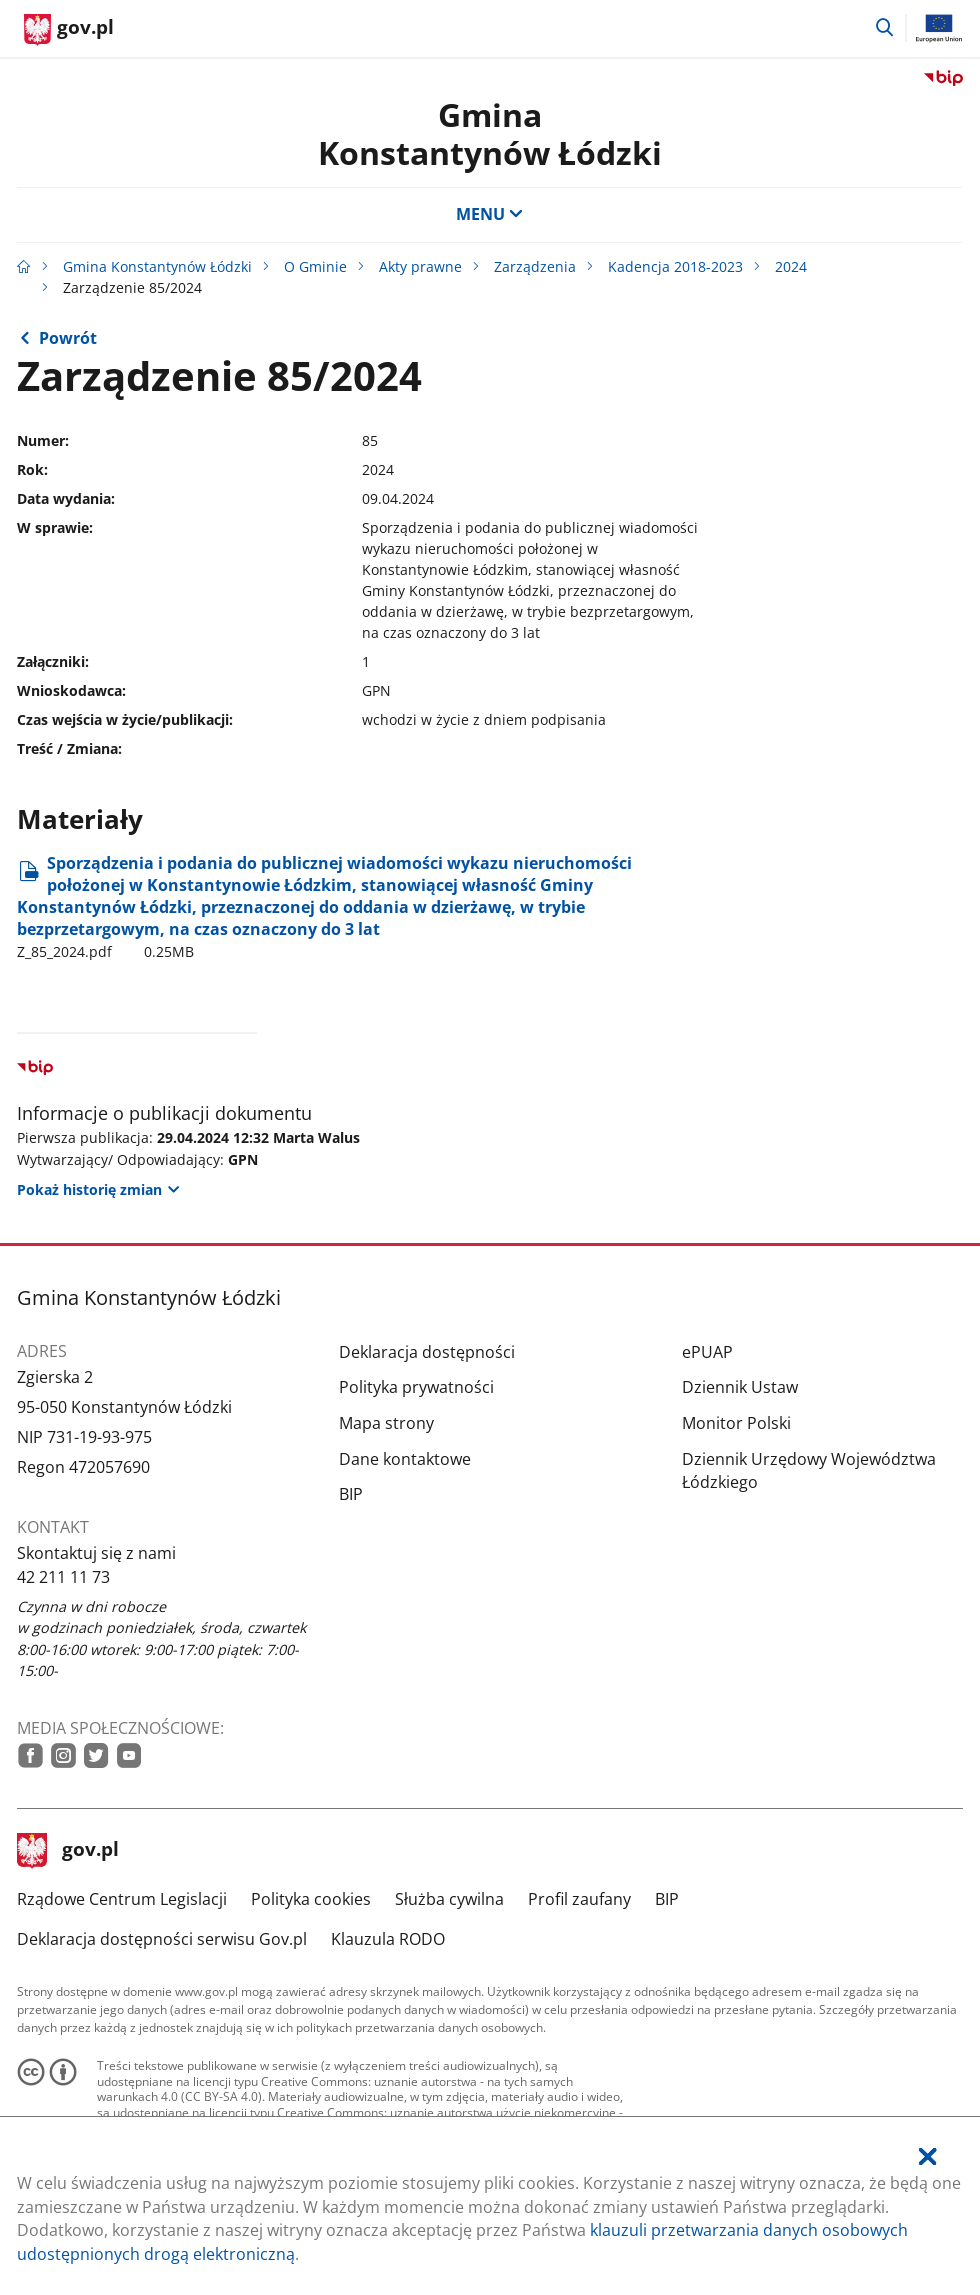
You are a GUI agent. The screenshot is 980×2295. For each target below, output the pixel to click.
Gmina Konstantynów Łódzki (490, 133)
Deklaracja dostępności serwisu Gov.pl (162, 1939)
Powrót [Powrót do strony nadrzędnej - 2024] (68, 338)
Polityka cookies (311, 1899)
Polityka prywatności (416, 1387)
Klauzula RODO (388, 1939)
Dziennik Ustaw (740, 1387)
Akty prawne (420, 266)
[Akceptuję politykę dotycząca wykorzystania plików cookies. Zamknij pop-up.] (927, 2157)
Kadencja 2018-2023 (675, 266)
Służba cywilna (449, 1899)
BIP (351, 1494)
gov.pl (68, 1851)
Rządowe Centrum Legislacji (122, 1899)
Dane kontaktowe (405, 1459)
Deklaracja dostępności (427, 1352)
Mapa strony (386, 1423)
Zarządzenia (535, 266)
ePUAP (707, 1352)
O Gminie (315, 266)
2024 (791, 266)
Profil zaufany (579, 1899)
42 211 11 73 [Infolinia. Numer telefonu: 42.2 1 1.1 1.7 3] (63, 1577)
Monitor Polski (736, 1423)
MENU (490, 214)
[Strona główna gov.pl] (69, 30)
